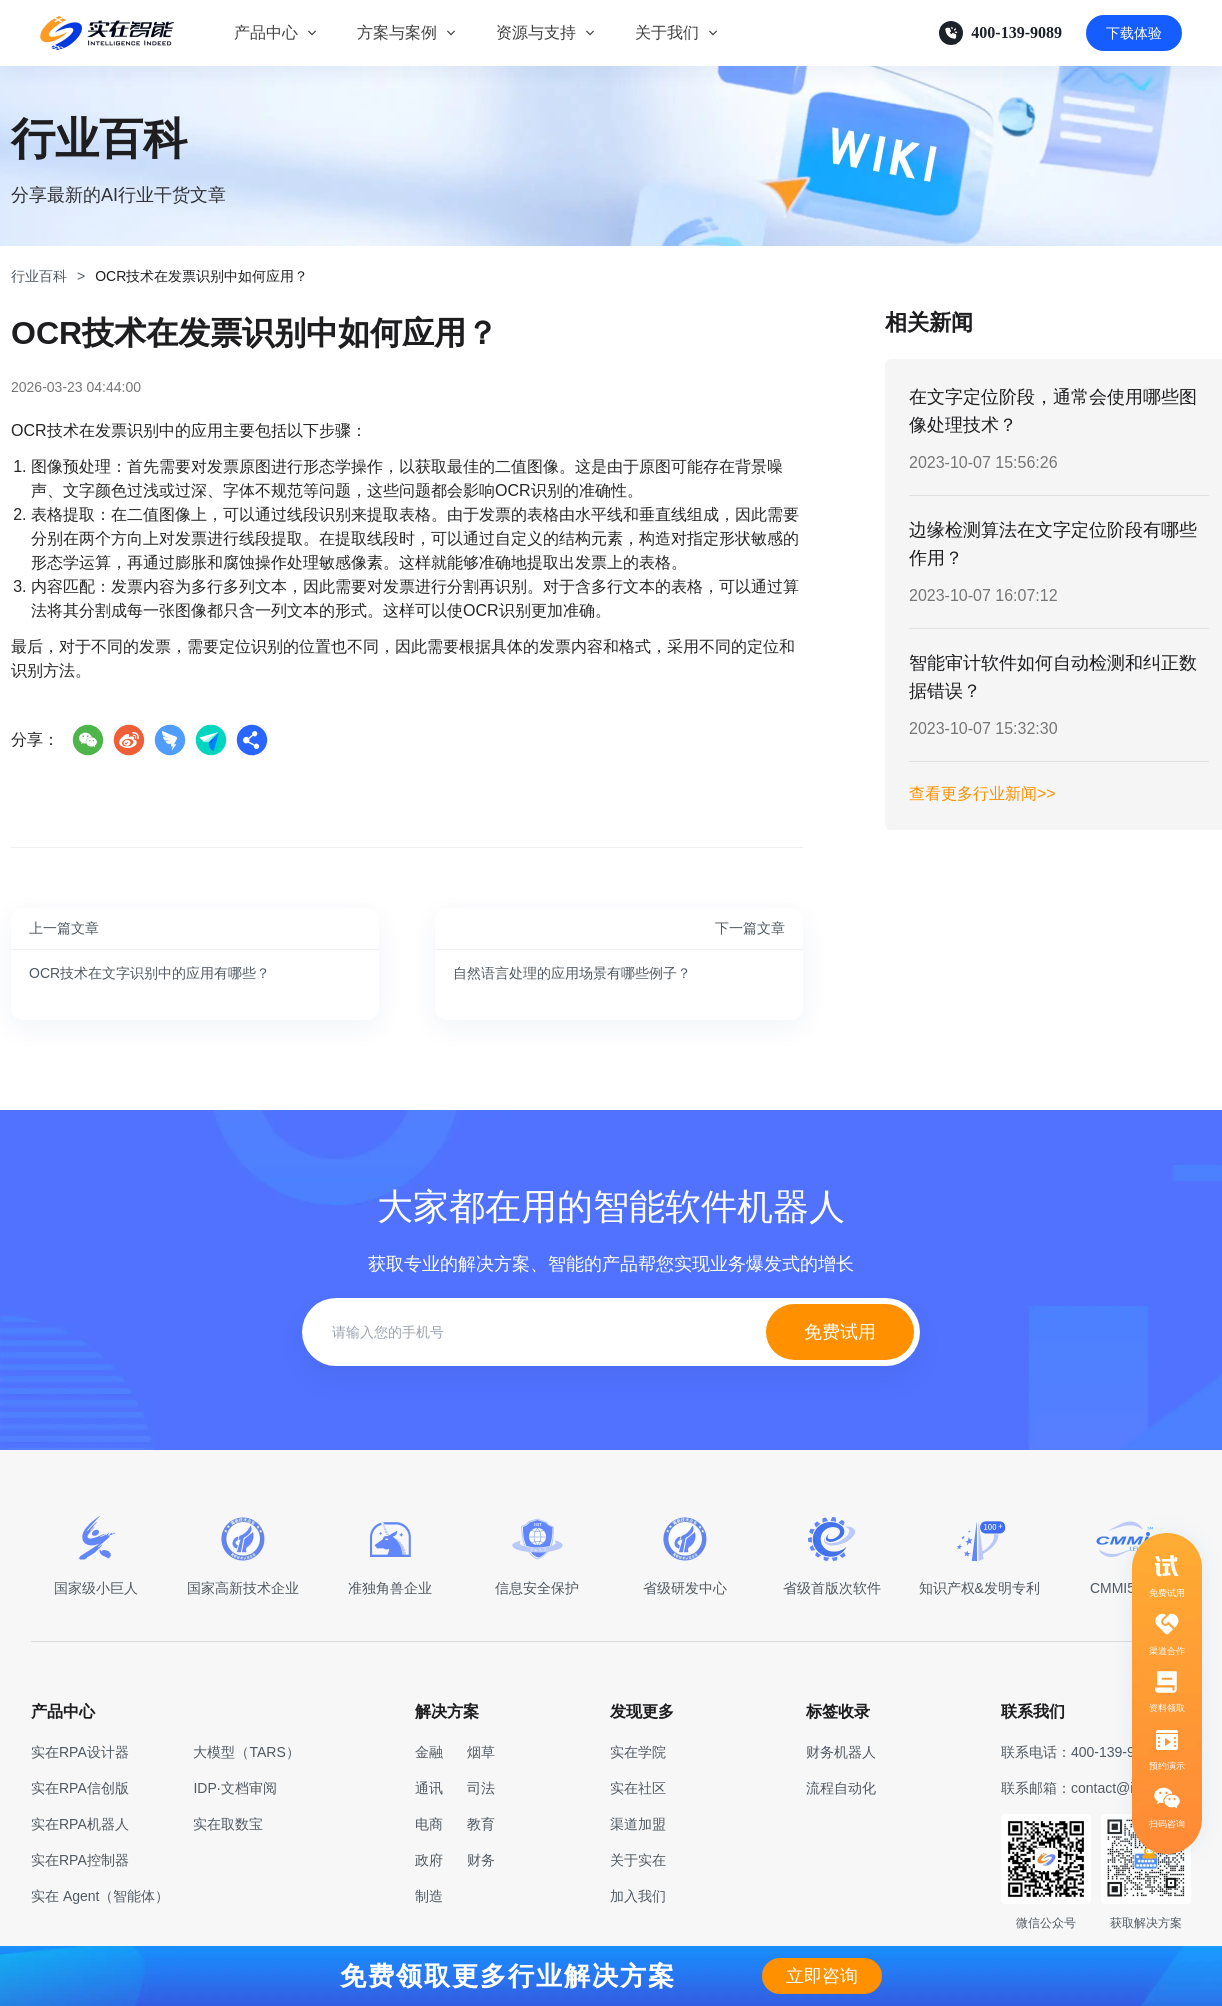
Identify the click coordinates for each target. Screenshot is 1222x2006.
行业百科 (39, 276)
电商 (429, 1824)
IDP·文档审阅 (234, 1788)
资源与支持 (536, 32)
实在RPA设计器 (80, 1752)
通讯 (429, 1788)
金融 (429, 1752)
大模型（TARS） (246, 1752)
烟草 (481, 1752)
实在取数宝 (228, 1824)
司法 (481, 1788)
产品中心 (266, 32)
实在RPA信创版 (80, 1788)
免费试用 (840, 1332)
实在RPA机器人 (80, 1824)
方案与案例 (397, 32)
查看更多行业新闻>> (982, 793)
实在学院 (638, 1752)
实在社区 (638, 1788)
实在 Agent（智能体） (100, 1896)
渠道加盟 (638, 1824)
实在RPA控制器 (80, 1860)
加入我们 (638, 1896)
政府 (429, 1860)
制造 (429, 1896)
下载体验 (1134, 33)
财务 (481, 1860)
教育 (481, 1824)
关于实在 (638, 1860)
